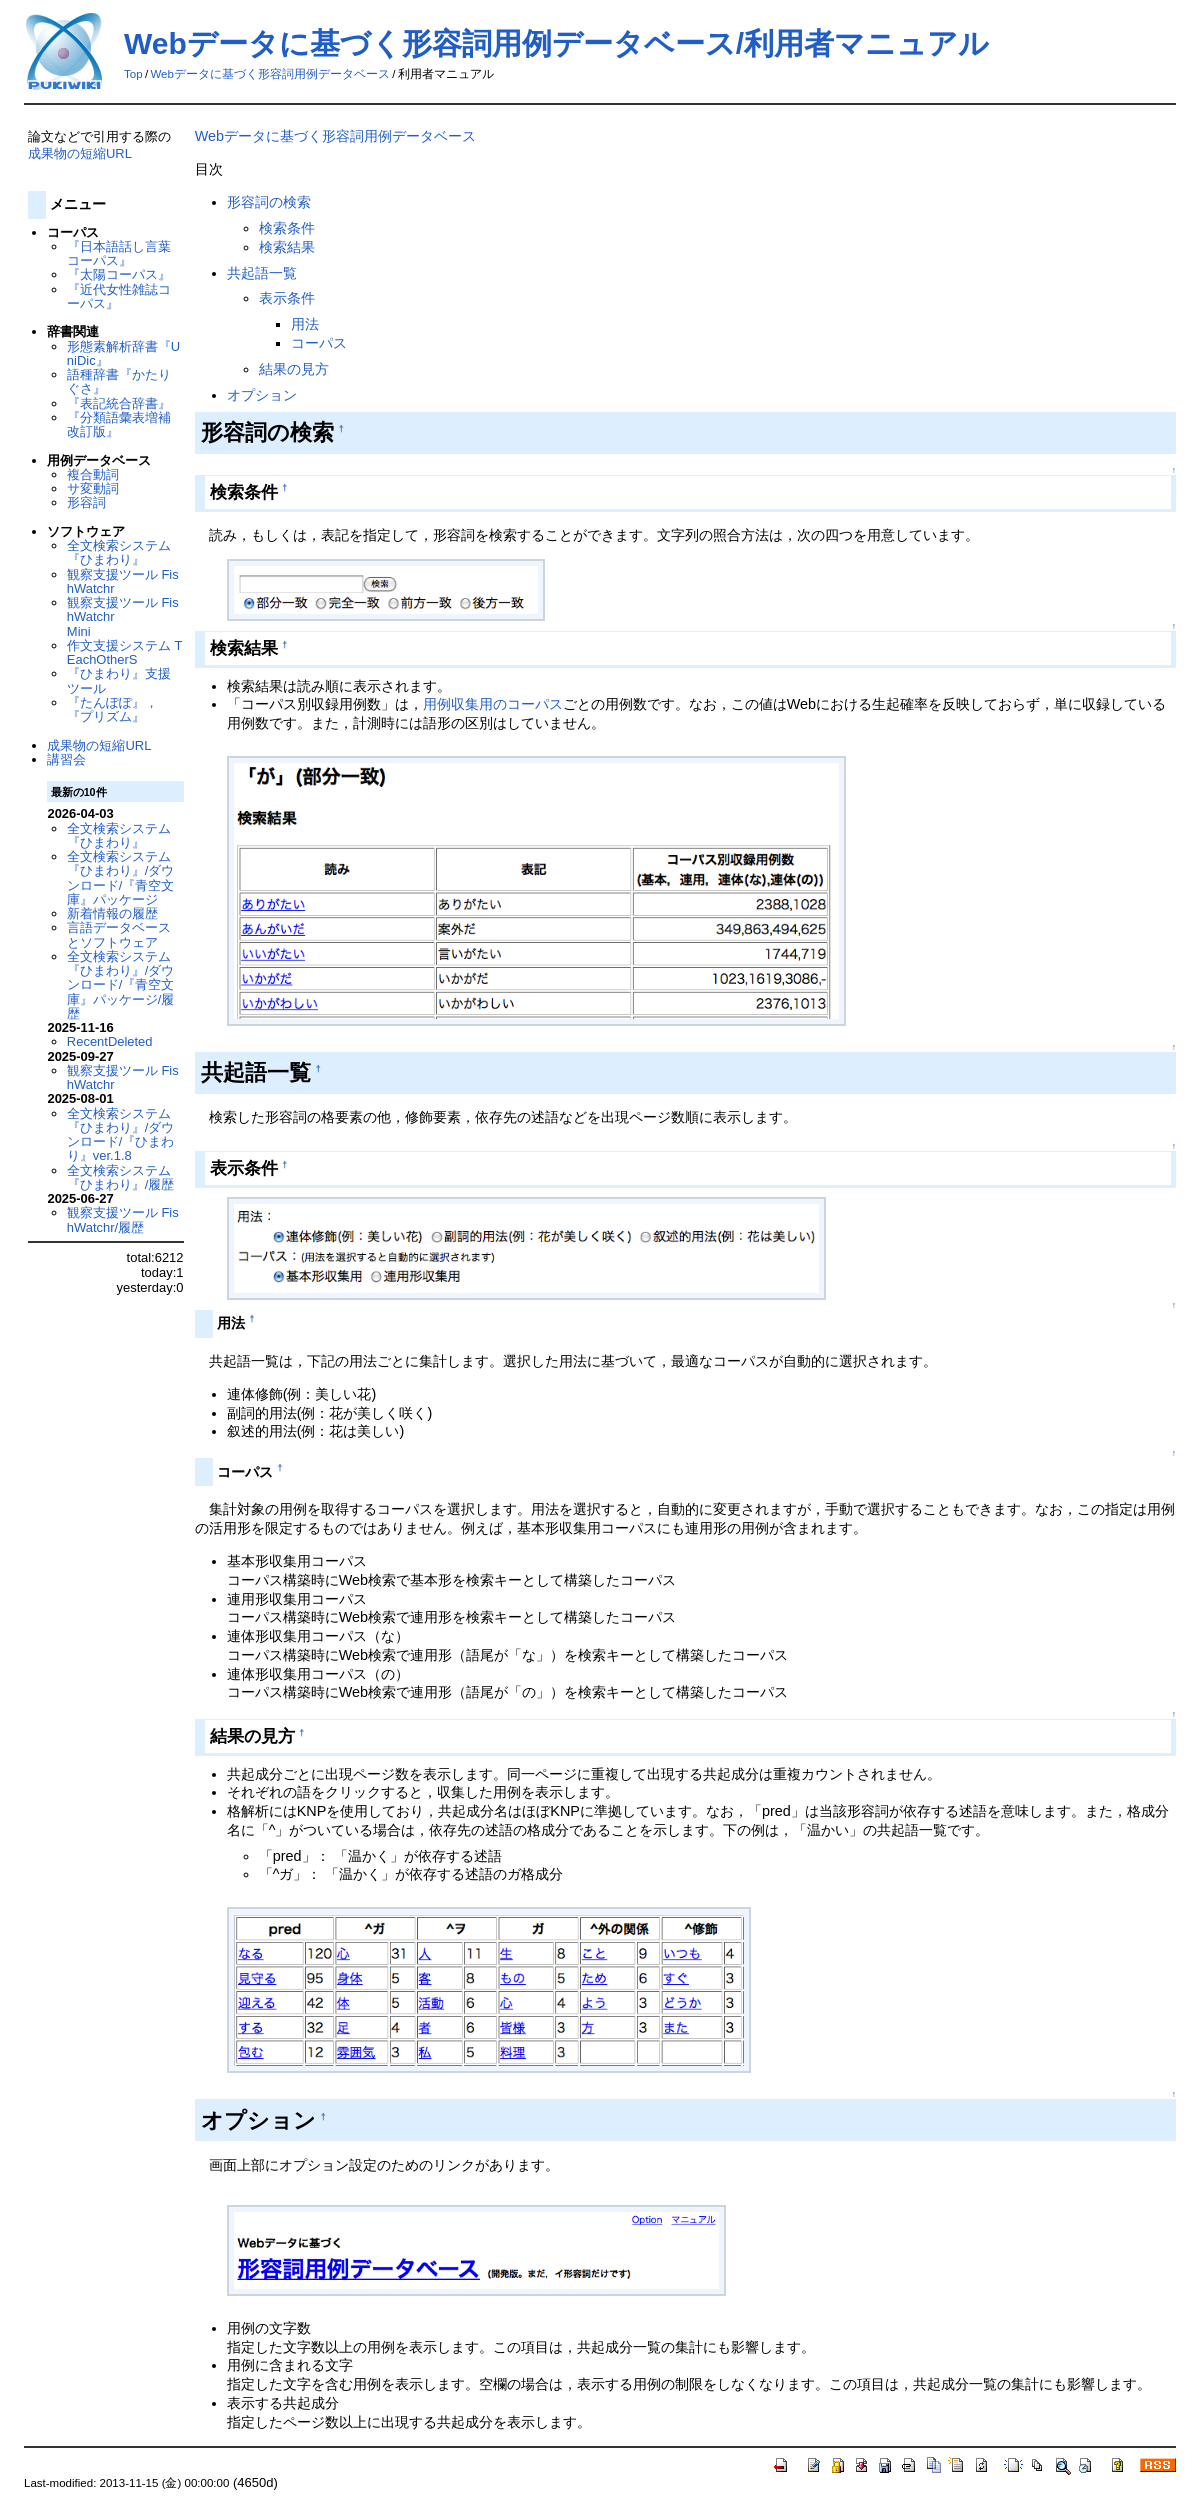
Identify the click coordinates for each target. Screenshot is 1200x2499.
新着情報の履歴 (112, 913)
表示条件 (287, 298)
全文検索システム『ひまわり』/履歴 (121, 1177)
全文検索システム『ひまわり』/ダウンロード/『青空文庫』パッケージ (121, 878)
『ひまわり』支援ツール (119, 680)
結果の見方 (294, 369)
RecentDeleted (110, 1041)
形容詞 (86, 502)
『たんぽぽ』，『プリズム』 (112, 709)
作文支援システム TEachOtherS (125, 652)
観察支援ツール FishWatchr (123, 581)
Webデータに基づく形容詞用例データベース (269, 74)
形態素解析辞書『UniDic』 (123, 353)
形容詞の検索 (269, 202)
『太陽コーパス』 (119, 274)
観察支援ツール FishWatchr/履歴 (123, 1219)
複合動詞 (93, 474)
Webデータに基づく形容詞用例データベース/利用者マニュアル (556, 43)
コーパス (319, 343)
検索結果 (287, 247)
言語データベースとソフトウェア (119, 934)
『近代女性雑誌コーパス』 (119, 296)
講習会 (66, 759)
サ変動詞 (93, 488)
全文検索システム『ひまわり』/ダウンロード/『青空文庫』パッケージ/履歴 (121, 985)
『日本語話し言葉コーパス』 (119, 253)
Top (133, 74)
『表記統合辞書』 (119, 403)
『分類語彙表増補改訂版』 (119, 424)
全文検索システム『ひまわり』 (119, 552)
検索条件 (287, 228)
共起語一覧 (262, 273)
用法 (305, 324)
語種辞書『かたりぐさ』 (119, 381)
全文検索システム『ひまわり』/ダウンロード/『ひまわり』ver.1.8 (121, 1135)
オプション (262, 395)
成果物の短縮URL (80, 153)
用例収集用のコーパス (493, 704)
